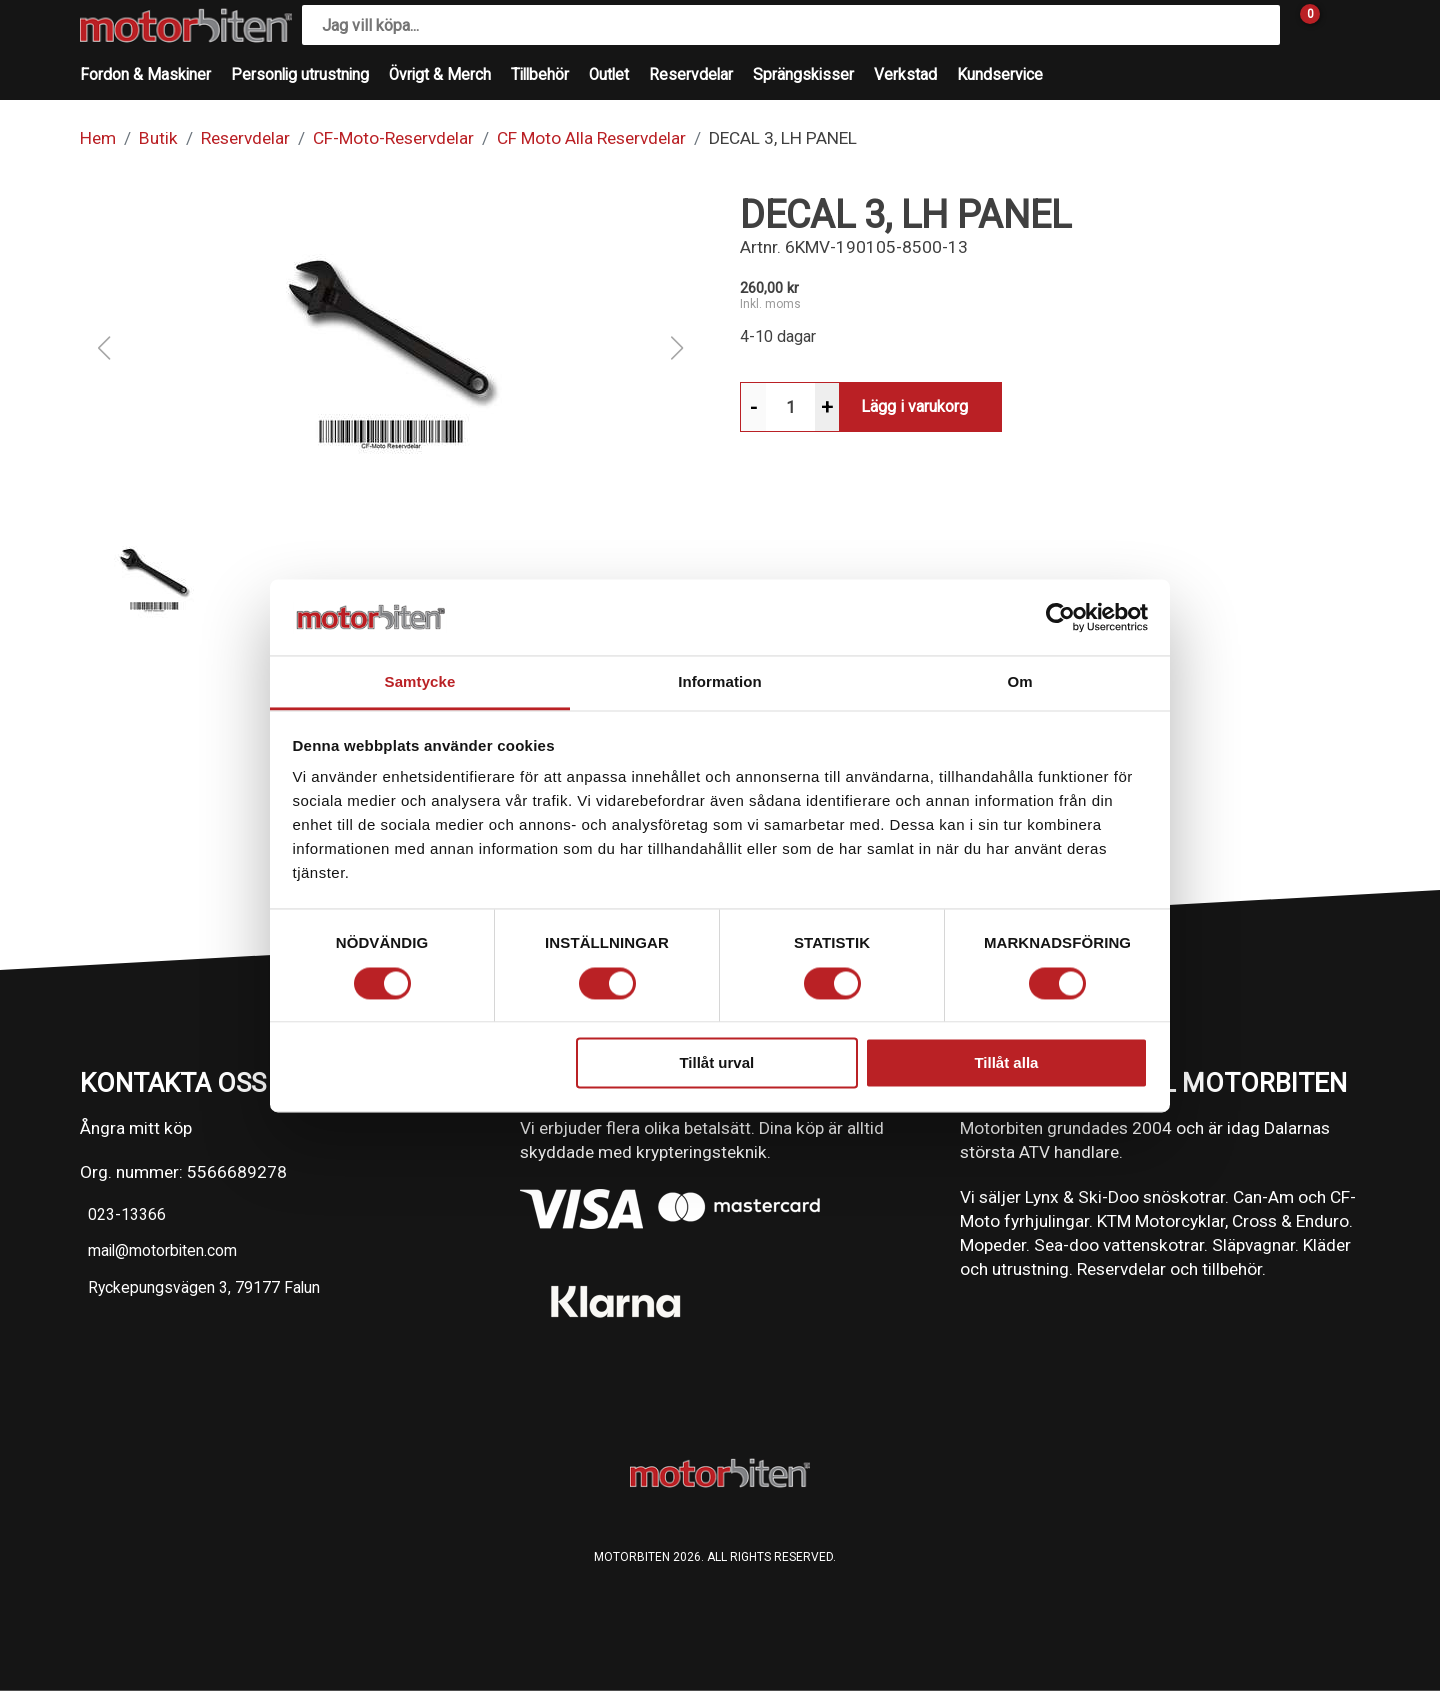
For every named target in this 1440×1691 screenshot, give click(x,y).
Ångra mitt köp (136, 1128)
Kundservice (1000, 75)
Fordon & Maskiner (145, 75)
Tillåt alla (1006, 1063)
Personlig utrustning (300, 75)
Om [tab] (1019, 682)
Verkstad (905, 75)
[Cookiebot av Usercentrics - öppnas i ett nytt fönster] (1060, 617)
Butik (158, 138)
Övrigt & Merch (440, 75)
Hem (98, 138)
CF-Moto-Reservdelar (393, 138)
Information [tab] (720, 682)
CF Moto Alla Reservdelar (591, 138)
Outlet (609, 75)
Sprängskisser (803, 75)
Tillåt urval (716, 1063)
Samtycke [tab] (420, 682)
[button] (390, 348)
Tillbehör (540, 75)
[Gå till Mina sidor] (1340, 25)
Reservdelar (691, 75)
